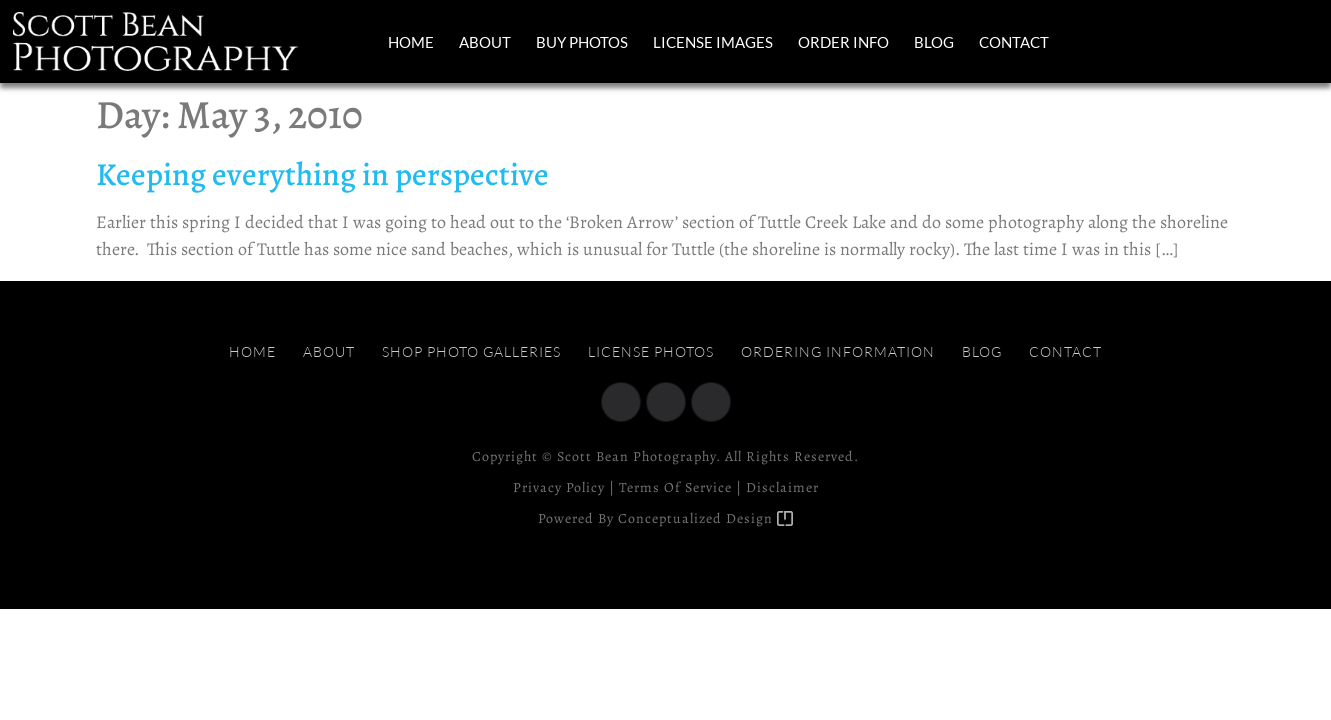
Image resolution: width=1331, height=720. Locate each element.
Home (411, 42)
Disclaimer (782, 487)
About (485, 42)
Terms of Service (675, 487)
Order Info (843, 42)
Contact (1014, 42)
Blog (934, 42)
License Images (713, 42)
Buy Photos (582, 42)
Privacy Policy (559, 487)
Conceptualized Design (705, 518)
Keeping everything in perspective (322, 174)
